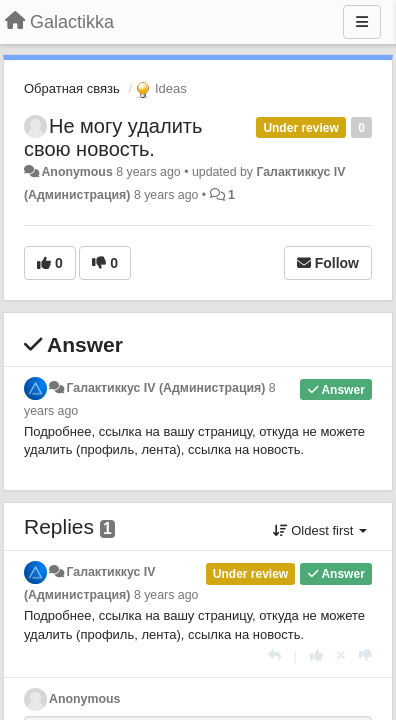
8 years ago (166, 595)
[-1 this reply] (365, 655)
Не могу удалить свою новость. (113, 137)
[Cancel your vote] (341, 655)
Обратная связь (72, 88)
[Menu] (362, 22)
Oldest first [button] (320, 530)
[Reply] (274, 655)
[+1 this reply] (316, 655)
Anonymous (76, 172)
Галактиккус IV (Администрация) (165, 388)
